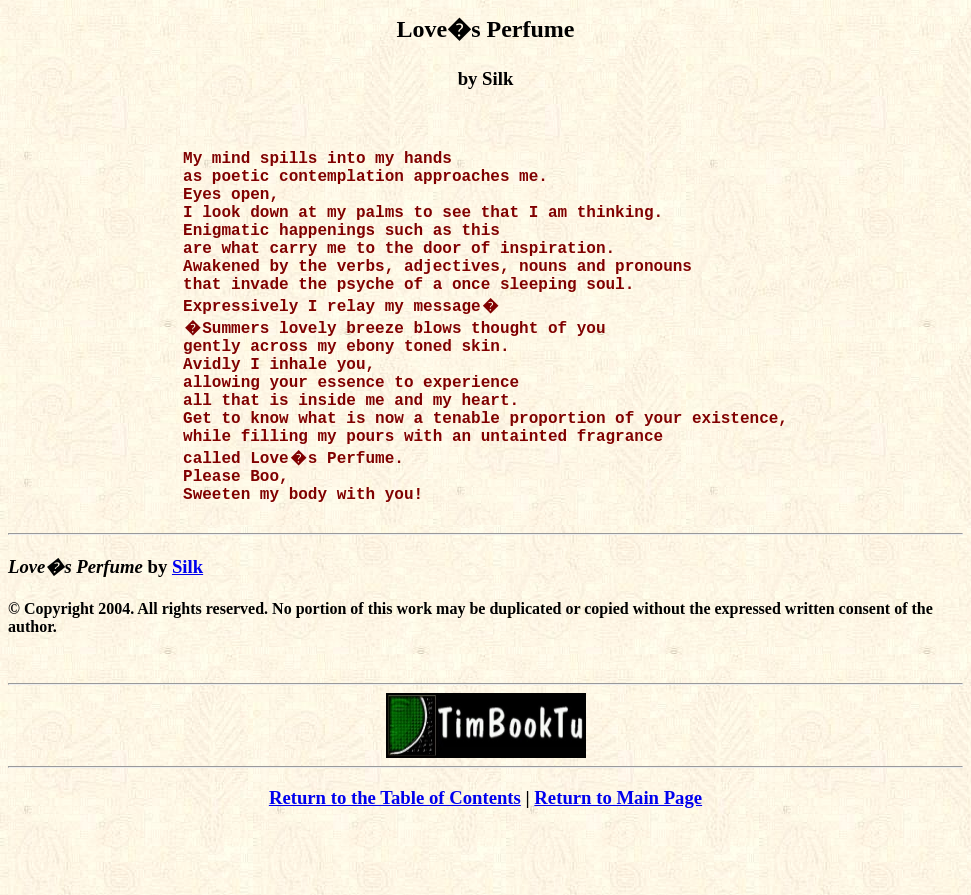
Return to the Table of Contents (395, 865)
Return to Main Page (618, 865)
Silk (187, 634)
